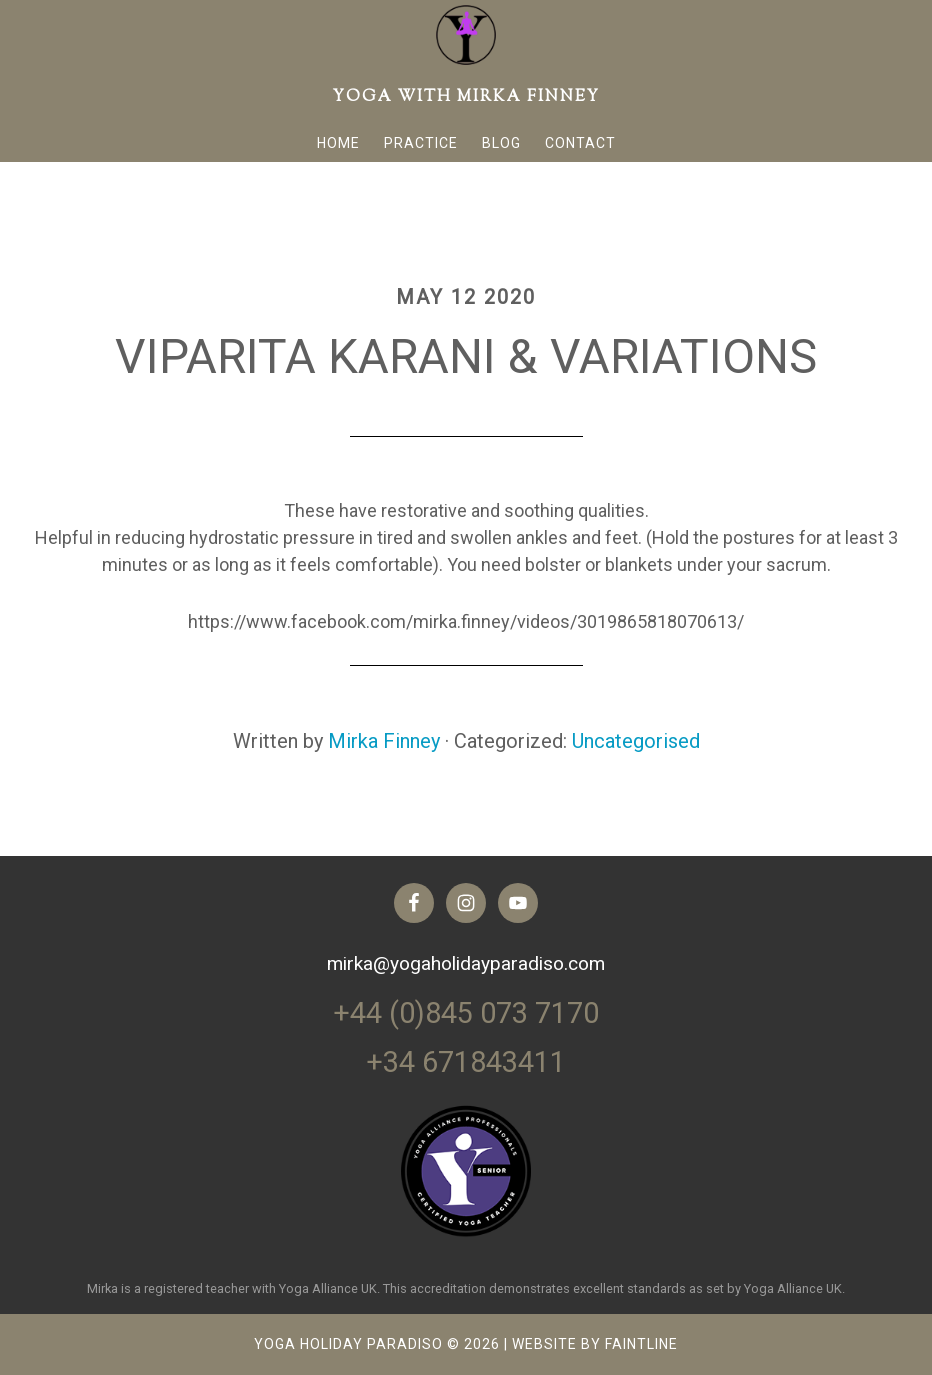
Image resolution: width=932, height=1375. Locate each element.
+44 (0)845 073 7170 (466, 1014)
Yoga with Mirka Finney (466, 98)
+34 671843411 (466, 1062)
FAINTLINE (641, 1344)
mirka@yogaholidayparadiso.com (466, 963)
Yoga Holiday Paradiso (348, 1344)
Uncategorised (636, 741)
